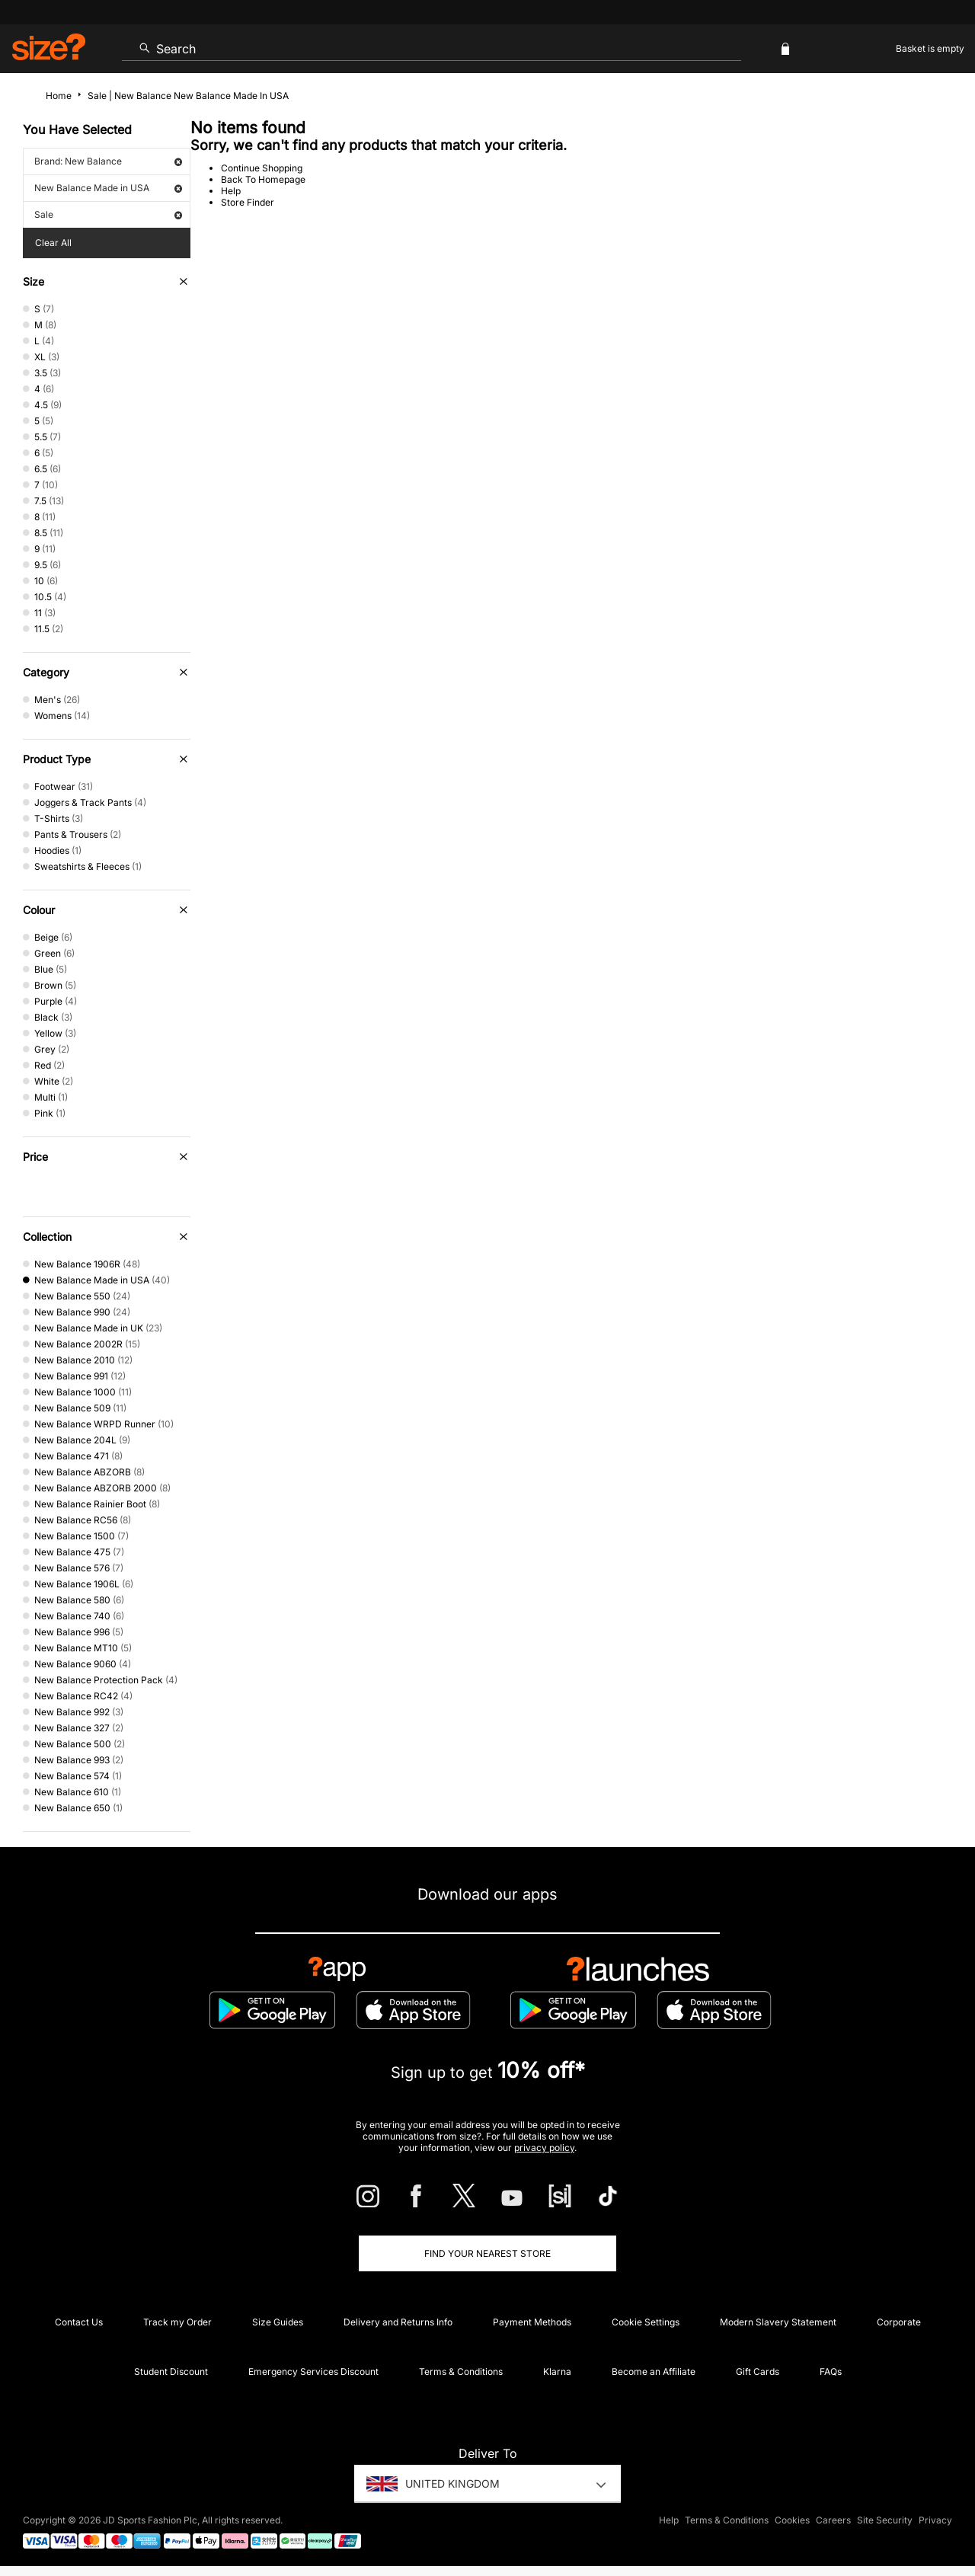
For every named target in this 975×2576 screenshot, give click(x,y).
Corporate (899, 2322)
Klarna (557, 2371)
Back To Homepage (263, 179)
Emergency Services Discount (313, 2371)
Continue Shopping (261, 168)
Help (231, 191)
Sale (108, 214)
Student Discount (171, 2371)
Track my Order (177, 2322)
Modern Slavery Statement (778, 2322)
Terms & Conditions (461, 2371)
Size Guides (277, 2322)
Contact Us (79, 2322)
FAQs (831, 2371)
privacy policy (544, 2147)
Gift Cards (757, 2371)
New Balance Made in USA (108, 187)
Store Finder (247, 202)
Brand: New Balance (108, 161)
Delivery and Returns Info (398, 2322)
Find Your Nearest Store (487, 2253)
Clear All (53, 242)
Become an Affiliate (653, 2371)
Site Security (885, 2520)
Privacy (935, 2520)
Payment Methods (532, 2322)
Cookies (792, 2520)
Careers (833, 2520)
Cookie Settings (645, 2322)
